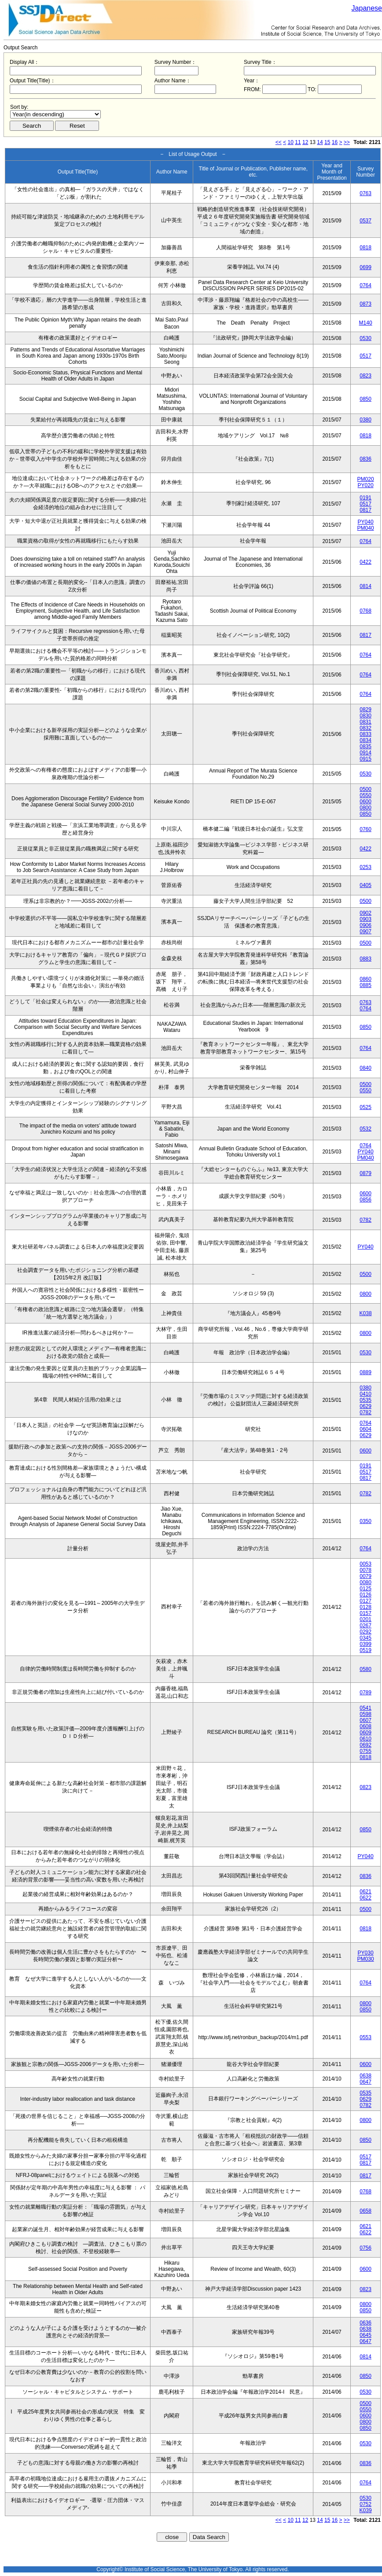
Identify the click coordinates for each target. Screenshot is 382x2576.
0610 (365, 1739)
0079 (365, 1576)
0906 (365, 925)
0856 (365, 1200)
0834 (365, 740)
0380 (365, 420)
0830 (365, 716)
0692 (365, 1745)
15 (327, 142)
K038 (366, 1313)
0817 (365, 510)
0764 (365, 285)
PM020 (365, 479)
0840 (365, 1068)
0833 (365, 734)
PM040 (365, 528)
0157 (365, 1613)
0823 (365, 376)
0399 (365, 1644)
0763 (365, 193)
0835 (365, 746)
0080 (365, 1582)
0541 (365, 1708)
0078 (365, 1570)
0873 (365, 304)
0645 (365, 2335)
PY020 (366, 485)
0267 (365, 1625)
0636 (365, 2323)
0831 (365, 722)
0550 (365, 795)
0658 (365, 2211)
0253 (365, 867)
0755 (365, 1751)
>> (347, 142)
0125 (365, 1589)
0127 (365, 1601)
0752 (365, 2504)
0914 (365, 753)
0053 (365, 1564)
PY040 (366, 522)
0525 (365, 1107)
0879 (365, 1173)
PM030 (365, 1959)
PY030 (366, 1953)
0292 (365, 1632)
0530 (365, 338)
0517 (365, 356)
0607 (365, 1720)
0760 (365, 829)
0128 (365, 1607)
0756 (365, 2248)
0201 (365, 1619)
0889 (365, 1372)
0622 (365, 1898)
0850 (365, 399)
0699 (365, 267)
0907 (365, 931)
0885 (365, 985)
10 (291, 142)
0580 (365, 1669)
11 (298, 142)
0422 (365, 562)
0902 (365, 913)
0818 (365, 247)
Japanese (367, 8)
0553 (365, 2037)
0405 (365, 885)
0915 (365, 759)
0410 (365, 1394)
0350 (365, 1521)
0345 (365, 1638)
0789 (365, 1692)
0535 (365, 1400)
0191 (365, 498)
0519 (365, 1650)
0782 (365, 1220)
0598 (365, 1714)
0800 (365, 808)
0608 (365, 1726)
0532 (365, 1129)
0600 (365, 801)
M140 (365, 323)
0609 (365, 1733)
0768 (365, 611)
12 (305, 142)
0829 (365, 709)
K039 (366, 2510)
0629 (365, 1406)
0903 (365, 919)
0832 (365, 728)
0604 (365, 1429)
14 (320, 142)
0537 (365, 221)
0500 (365, 789)
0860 (365, 979)
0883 (365, 959)
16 (335, 142)
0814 (365, 586)
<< (278, 142)
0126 (365, 1595)
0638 (365, 2076)
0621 (365, 1892)
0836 (365, 459)
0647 (365, 2082)
